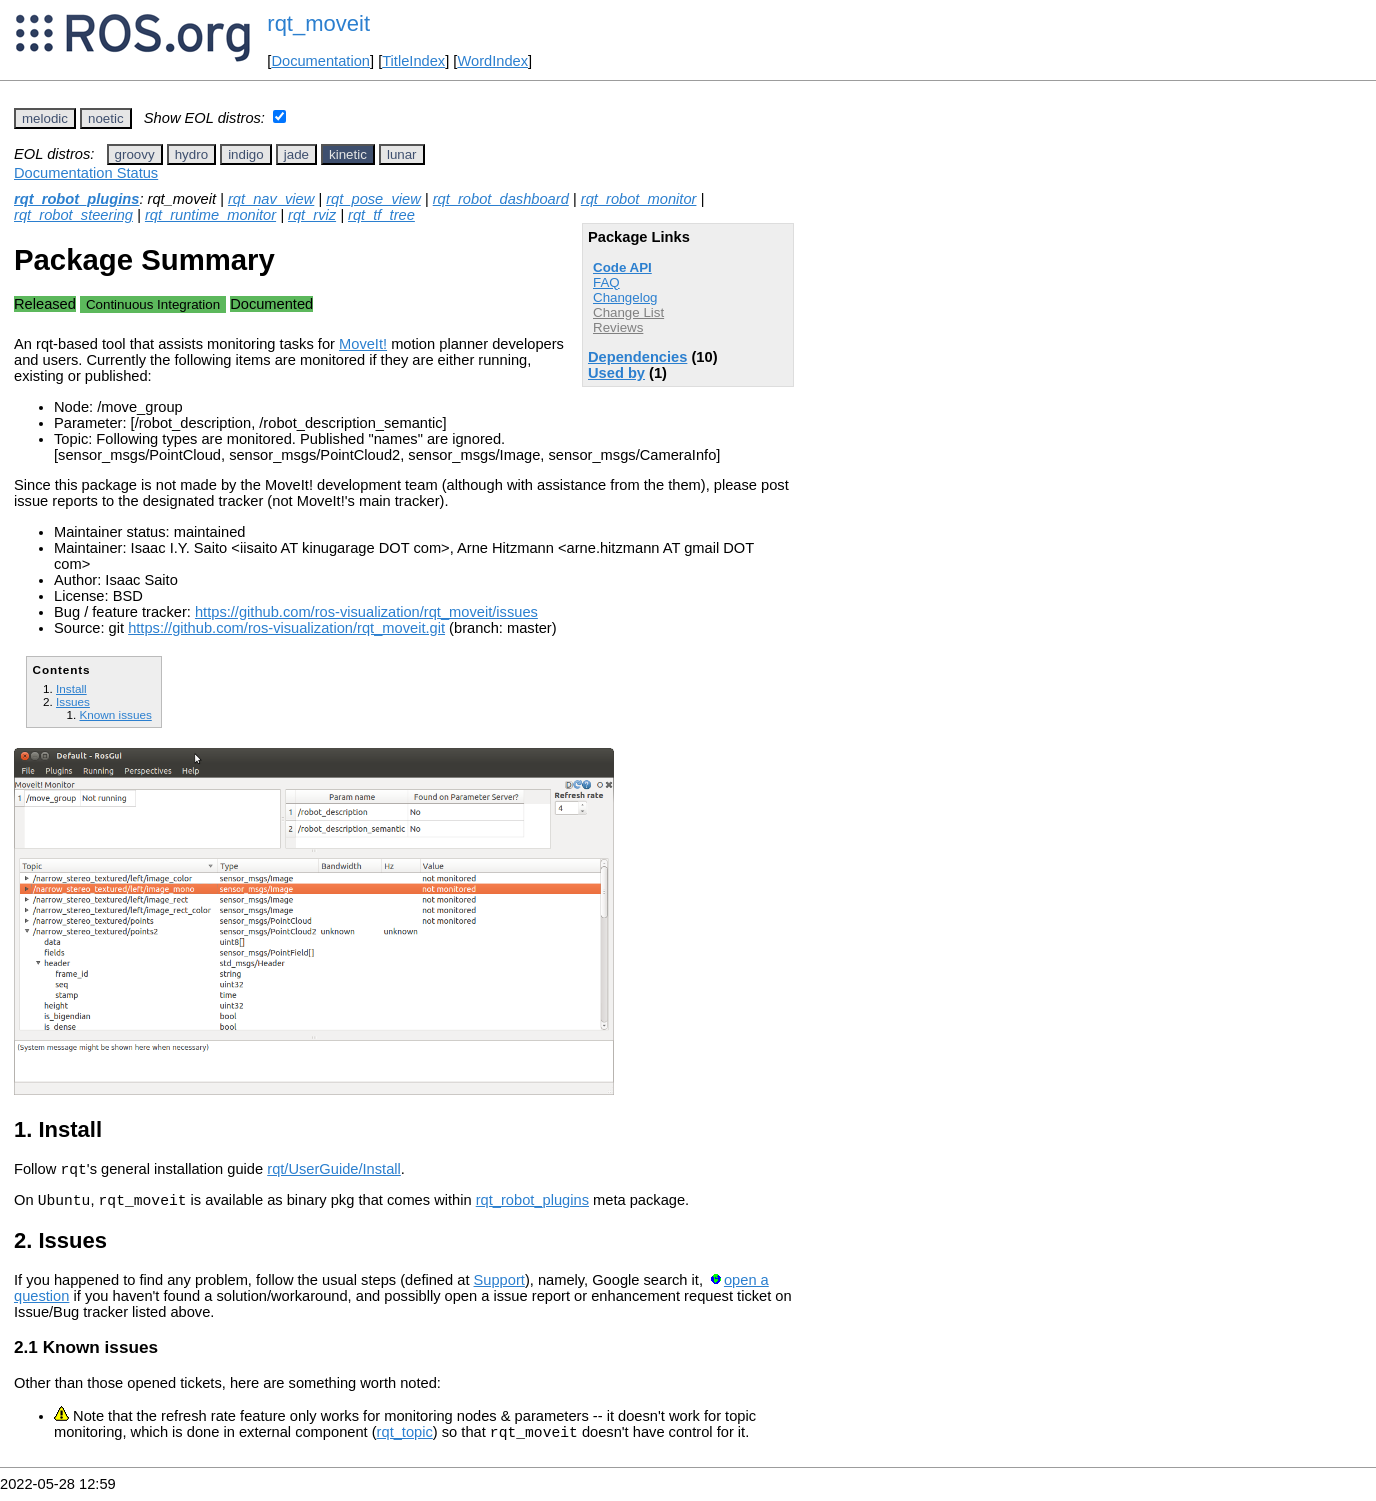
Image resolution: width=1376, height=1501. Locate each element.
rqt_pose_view (373, 199)
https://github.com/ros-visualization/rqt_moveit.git (286, 628)
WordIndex (492, 61)
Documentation (320, 61)
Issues (73, 701)
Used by (616, 373)
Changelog (625, 297)
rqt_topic (405, 1441)
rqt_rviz (312, 215)
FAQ (606, 282)
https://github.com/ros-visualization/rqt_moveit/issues (366, 612)
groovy (135, 154)
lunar (402, 154)
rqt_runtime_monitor (210, 215)
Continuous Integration (153, 304)
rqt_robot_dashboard (501, 199)
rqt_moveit (318, 23)
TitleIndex (413, 61)
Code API (622, 267)
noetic (106, 118)
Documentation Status (86, 173)
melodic (45, 118)
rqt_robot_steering (73, 215)
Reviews (618, 327)
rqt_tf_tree (381, 215)
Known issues (115, 714)
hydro (191, 154)
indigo (246, 154)
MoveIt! (363, 344)
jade (296, 154)
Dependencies (637, 357)
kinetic (348, 154)
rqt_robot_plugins (76, 199)
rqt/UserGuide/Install (334, 1172)
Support (499, 1286)
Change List (628, 312)
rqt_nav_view (271, 199)
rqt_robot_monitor (639, 199)
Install (71, 688)
